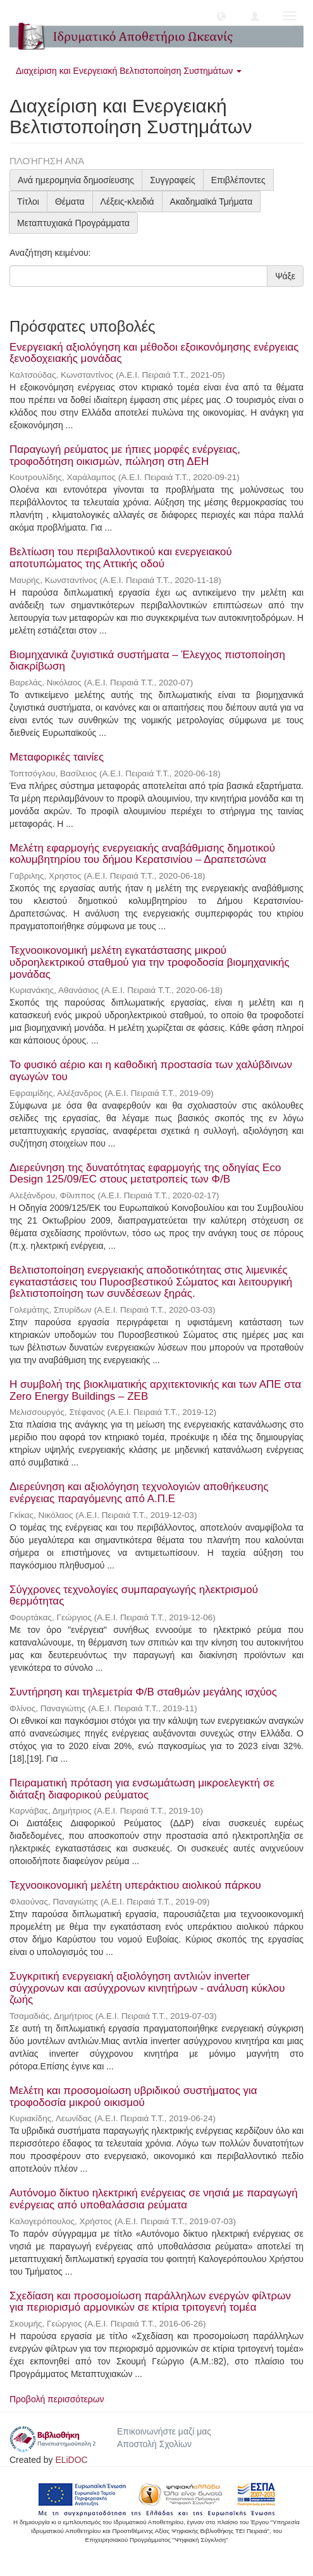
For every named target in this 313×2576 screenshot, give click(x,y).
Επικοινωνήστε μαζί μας (164, 2431)
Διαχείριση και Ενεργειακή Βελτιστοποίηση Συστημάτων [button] (129, 71)
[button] (221, 16)
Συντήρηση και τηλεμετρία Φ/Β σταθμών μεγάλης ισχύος (143, 1692)
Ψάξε (285, 276)
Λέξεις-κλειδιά (127, 201)
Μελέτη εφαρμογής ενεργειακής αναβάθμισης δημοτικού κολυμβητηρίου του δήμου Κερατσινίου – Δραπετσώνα (142, 854)
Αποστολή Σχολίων (154, 2444)
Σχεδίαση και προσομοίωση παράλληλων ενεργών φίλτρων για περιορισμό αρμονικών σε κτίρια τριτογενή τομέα (150, 2302)
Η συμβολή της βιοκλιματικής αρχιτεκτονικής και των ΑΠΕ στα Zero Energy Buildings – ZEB (155, 1390)
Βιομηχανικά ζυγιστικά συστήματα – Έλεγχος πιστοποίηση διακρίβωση (147, 661)
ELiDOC (71, 2460)
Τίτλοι (28, 201)
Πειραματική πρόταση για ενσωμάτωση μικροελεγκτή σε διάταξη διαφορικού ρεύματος (141, 1789)
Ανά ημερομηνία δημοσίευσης (76, 180)
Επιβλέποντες (238, 180)
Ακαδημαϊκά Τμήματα (211, 201)
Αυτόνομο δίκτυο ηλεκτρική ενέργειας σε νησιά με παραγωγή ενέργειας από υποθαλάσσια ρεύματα (153, 2199)
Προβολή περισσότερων (56, 2399)
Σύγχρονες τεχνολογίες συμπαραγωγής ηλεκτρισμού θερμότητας (133, 1596)
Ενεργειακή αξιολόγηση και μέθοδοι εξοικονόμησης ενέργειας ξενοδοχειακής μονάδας (153, 353)
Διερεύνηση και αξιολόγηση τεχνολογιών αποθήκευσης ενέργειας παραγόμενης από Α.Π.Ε (139, 1493)
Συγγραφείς (172, 180)
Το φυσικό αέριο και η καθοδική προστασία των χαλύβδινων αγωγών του (150, 1071)
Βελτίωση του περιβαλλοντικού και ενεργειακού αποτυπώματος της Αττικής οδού (120, 558)
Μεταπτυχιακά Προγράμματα (73, 223)
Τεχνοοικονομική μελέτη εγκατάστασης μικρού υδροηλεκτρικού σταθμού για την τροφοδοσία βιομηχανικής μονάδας (149, 962)
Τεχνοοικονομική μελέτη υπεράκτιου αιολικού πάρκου (135, 1885)
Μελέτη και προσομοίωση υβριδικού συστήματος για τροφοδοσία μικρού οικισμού (133, 2097)
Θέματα (70, 201)
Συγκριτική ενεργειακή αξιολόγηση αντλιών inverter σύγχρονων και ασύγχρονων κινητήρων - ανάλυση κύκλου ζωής (147, 1988)
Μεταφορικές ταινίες (56, 757)
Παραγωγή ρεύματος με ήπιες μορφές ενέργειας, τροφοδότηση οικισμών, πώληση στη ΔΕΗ (124, 455)
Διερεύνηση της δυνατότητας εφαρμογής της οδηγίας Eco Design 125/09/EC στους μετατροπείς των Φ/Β (145, 1174)
